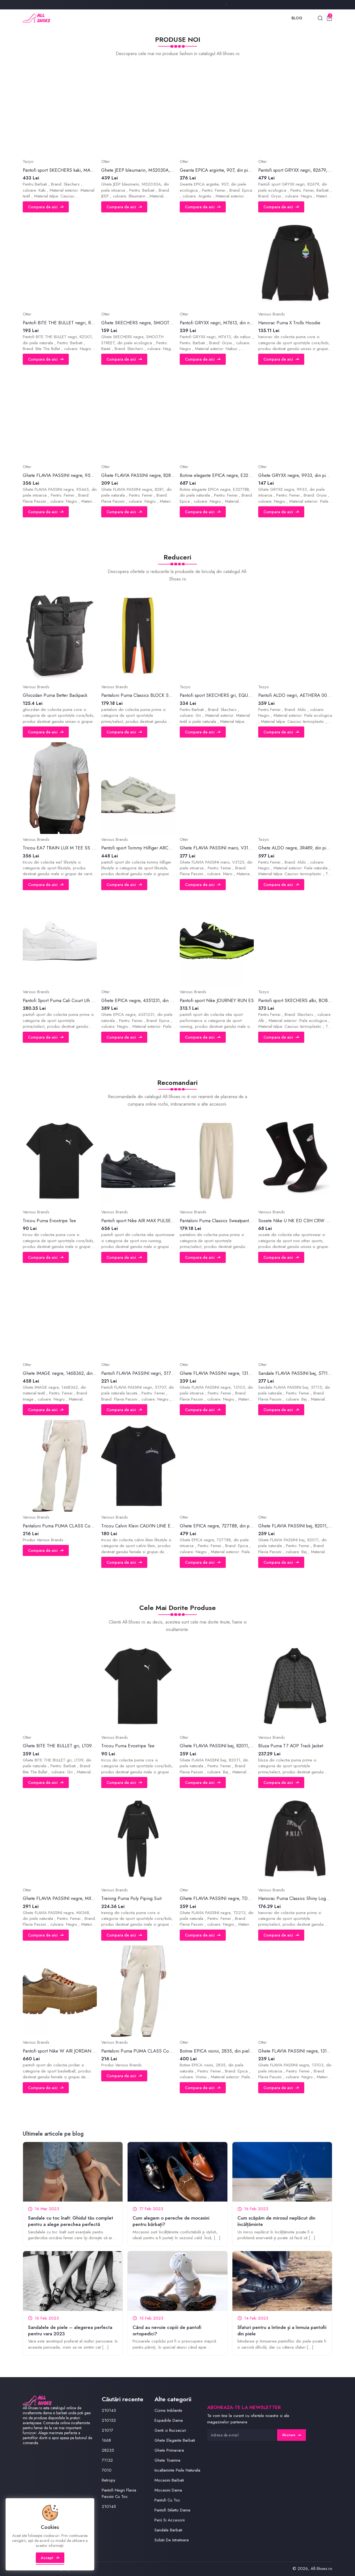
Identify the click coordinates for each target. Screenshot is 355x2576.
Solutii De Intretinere (171, 2540)
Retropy (108, 2480)
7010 (106, 2470)
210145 (109, 2506)
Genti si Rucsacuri (170, 2430)
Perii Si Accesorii (169, 2520)
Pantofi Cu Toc (167, 2500)
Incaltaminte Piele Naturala (177, 2470)
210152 (109, 2420)
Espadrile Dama (168, 2420)
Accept (50, 2557)
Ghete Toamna (167, 2460)
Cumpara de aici (46, 207)
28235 (108, 2450)
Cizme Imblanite (168, 2410)
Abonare (291, 2435)
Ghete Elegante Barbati (174, 2440)
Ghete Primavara (169, 2450)
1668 (106, 2440)
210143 (109, 2410)
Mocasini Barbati (169, 2480)
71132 (107, 2460)
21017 (107, 2430)
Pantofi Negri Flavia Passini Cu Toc (119, 2493)
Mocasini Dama (168, 2490)
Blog (296, 18)
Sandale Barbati (168, 2530)
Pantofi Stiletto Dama (172, 2510)
